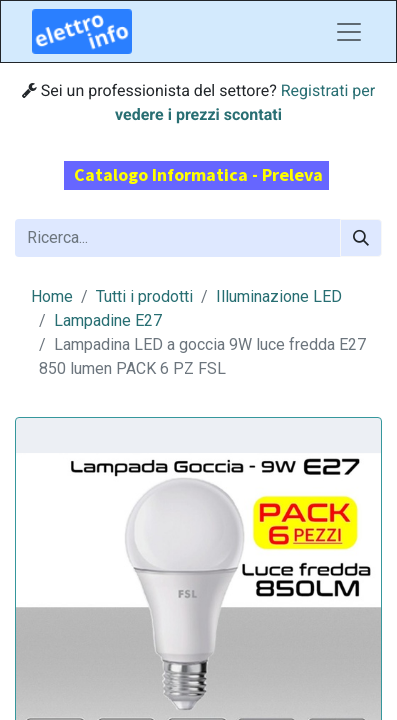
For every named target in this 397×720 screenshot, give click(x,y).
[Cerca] (361, 238)
